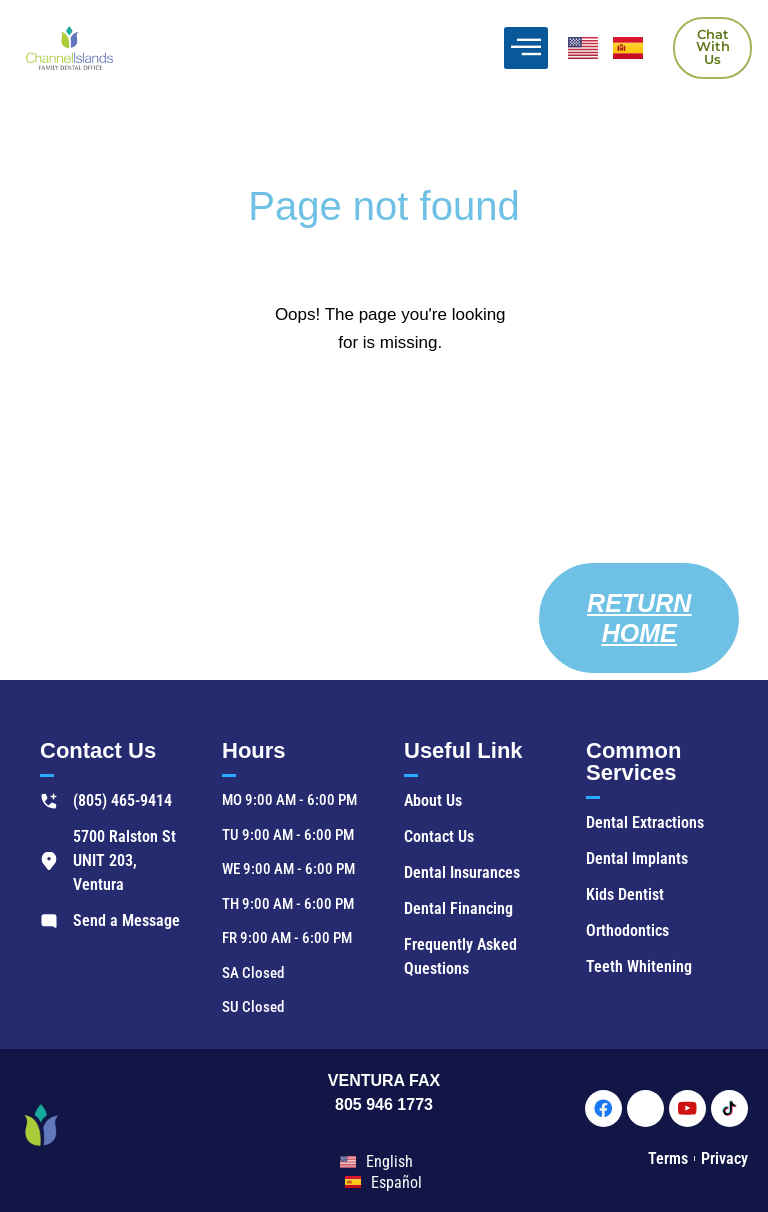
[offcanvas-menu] (526, 48)
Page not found (383, 206)
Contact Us (98, 750)
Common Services (633, 761)
